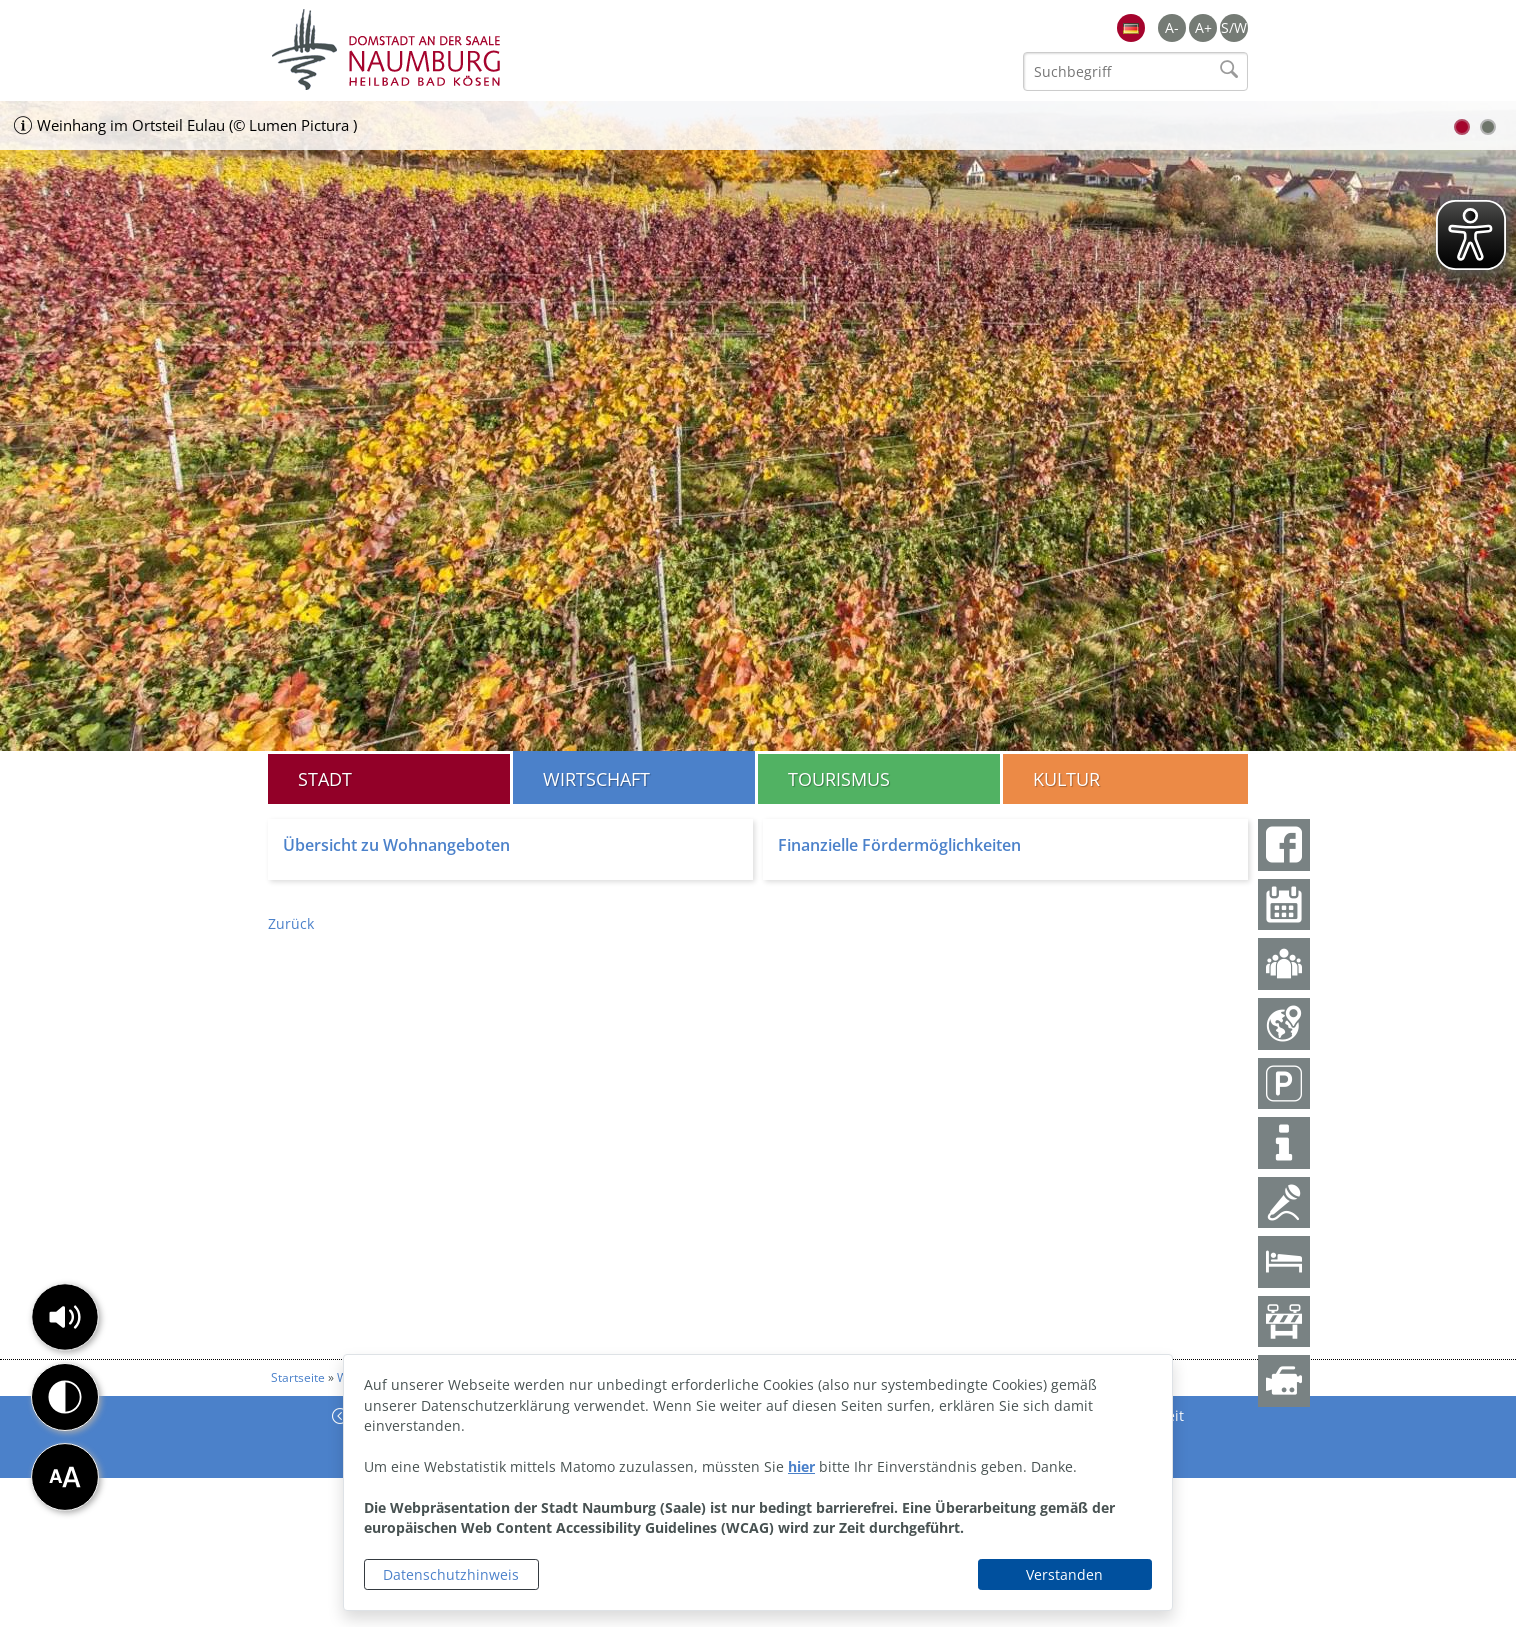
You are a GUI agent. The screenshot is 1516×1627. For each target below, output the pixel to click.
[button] (65, 1317)
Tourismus (839, 779)
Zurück (291, 923)
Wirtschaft (596, 779)
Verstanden (1064, 1574)
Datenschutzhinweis (451, 1574)
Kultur (1066, 779)
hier (801, 1466)
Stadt (325, 779)
